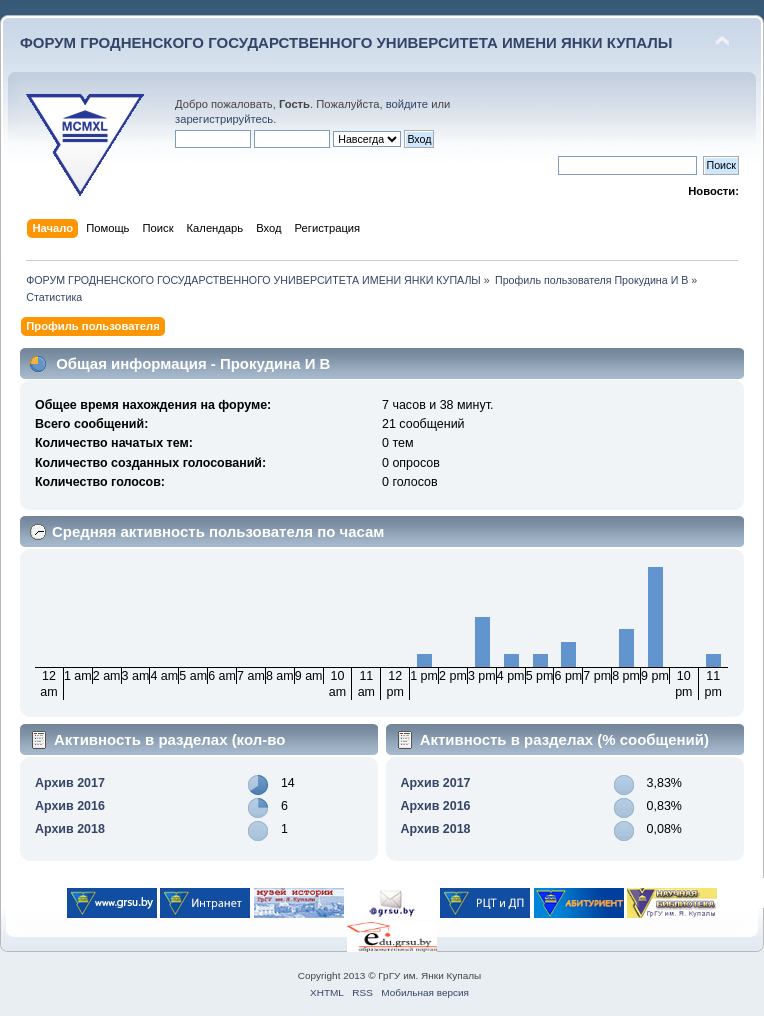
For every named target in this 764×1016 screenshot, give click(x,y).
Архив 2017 (70, 783)
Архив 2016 (70, 806)
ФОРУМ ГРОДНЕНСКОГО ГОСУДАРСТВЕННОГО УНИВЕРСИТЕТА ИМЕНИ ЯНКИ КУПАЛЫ (346, 42)
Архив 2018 (70, 829)
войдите (407, 104)
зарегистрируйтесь (224, 119)
